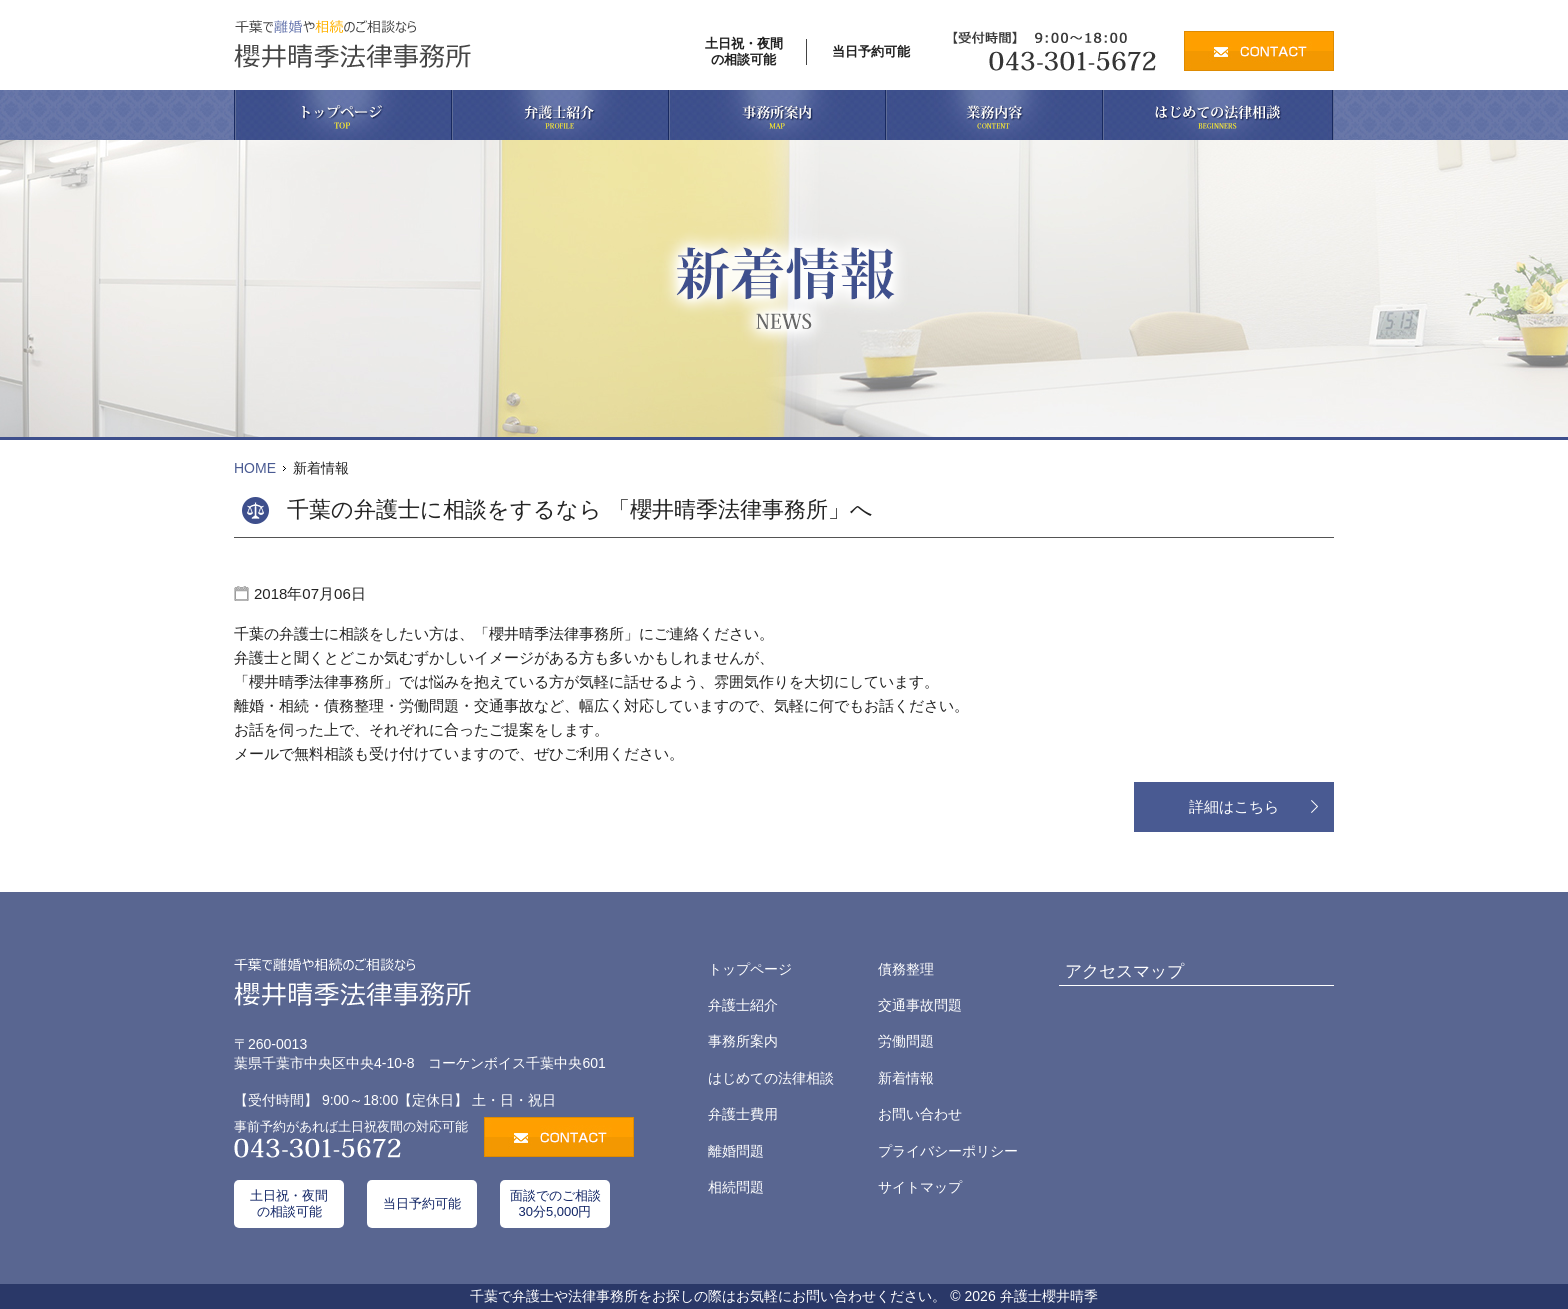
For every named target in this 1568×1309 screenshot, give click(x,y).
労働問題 (906, 1041)
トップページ (750, 969)
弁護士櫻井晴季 (1049, 1296)
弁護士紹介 (743, 1005)
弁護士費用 (743, 1114)
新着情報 (906, 1078)
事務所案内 (743, 1041)
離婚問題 (736, 1151)
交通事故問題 (920, 1005)
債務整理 (906, 969)
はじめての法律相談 (771, 1078)
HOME (255, 468)
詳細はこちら (1234, 806)
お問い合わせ (920, 1114)
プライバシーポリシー (948, 1151)
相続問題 (736, 1187)
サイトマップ (920, 1187)
